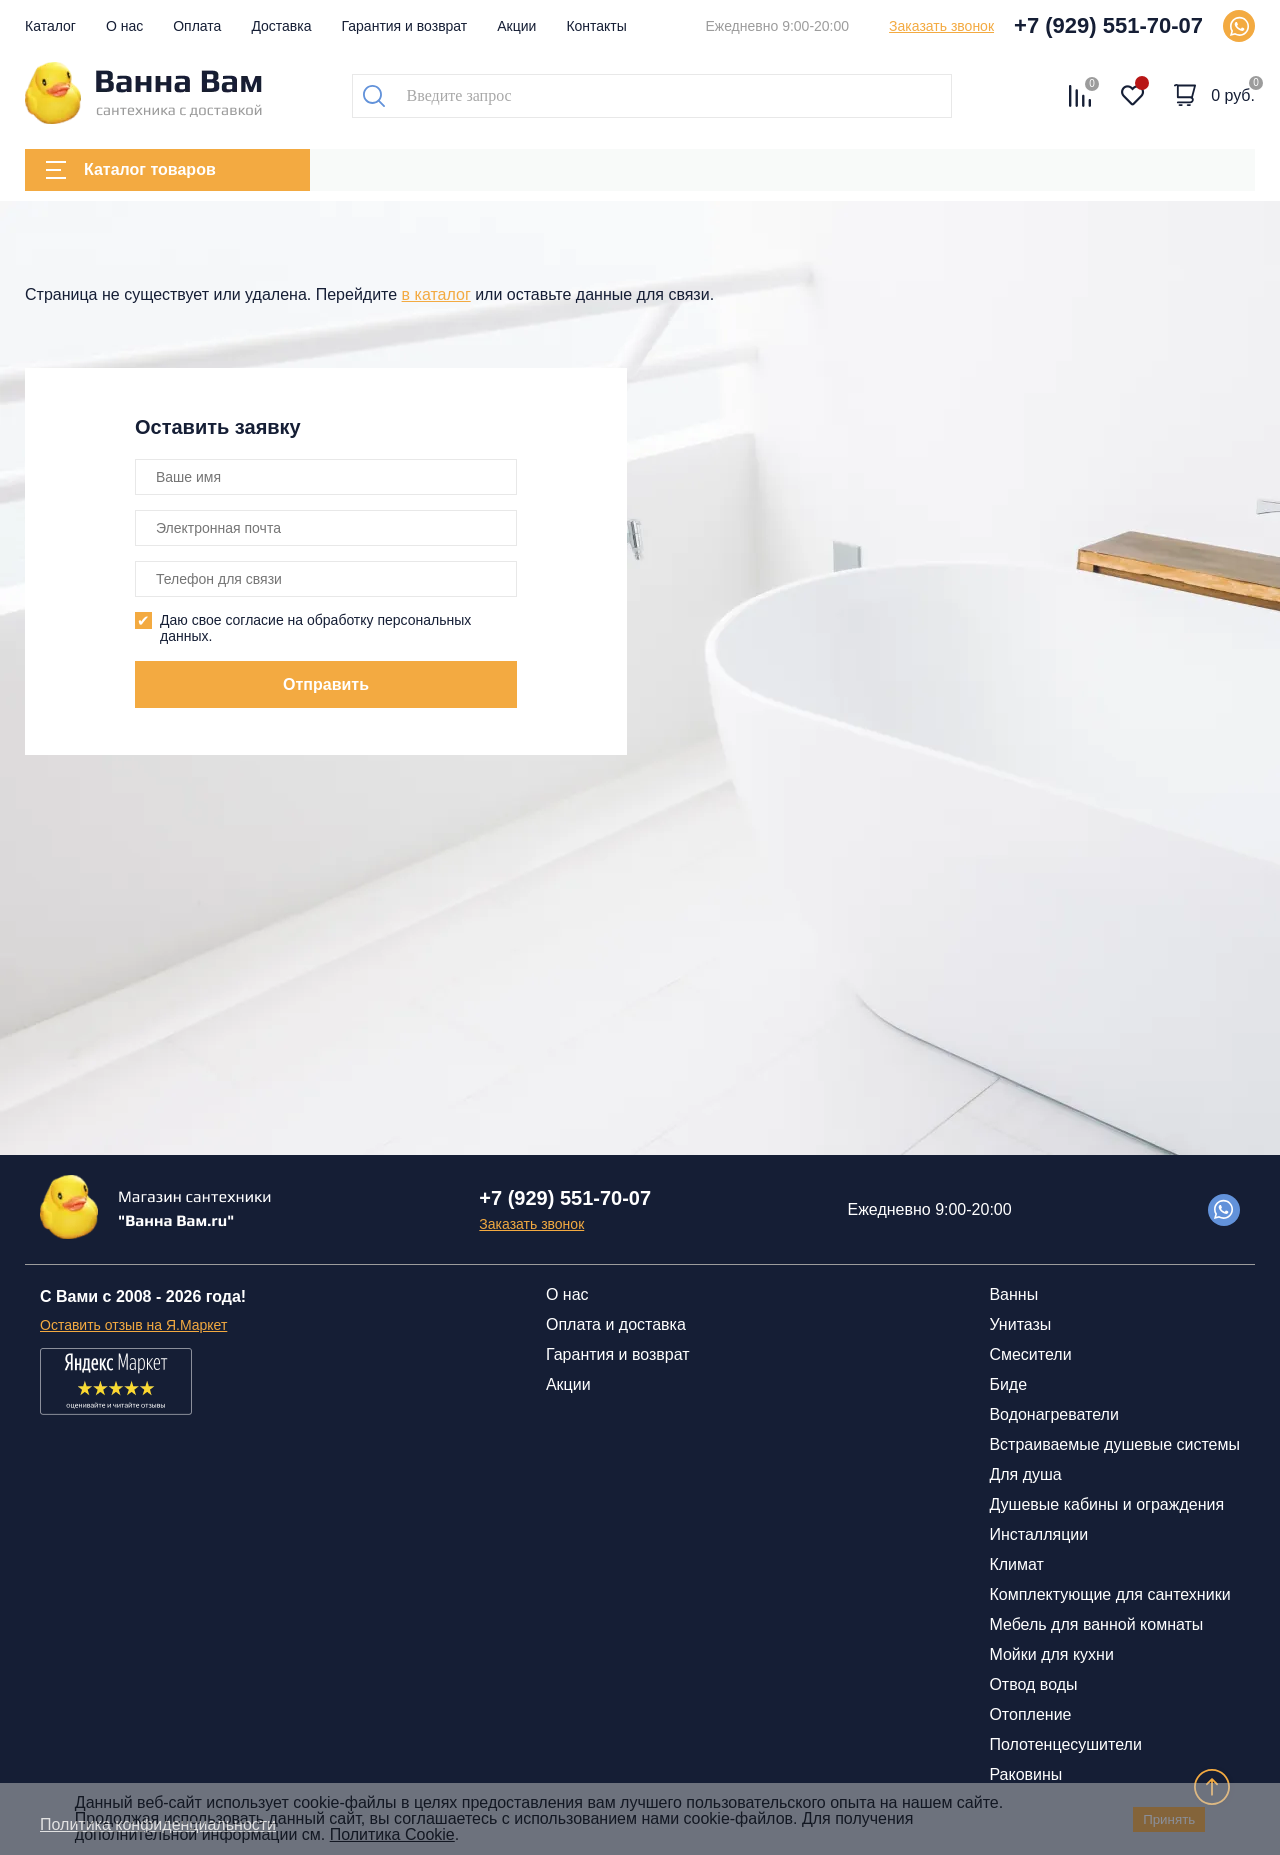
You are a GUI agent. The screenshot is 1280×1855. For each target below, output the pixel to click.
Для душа (1025, 1474)
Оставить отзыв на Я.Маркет (133, 1325)
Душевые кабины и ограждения (1106, 1504)
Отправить (326, 684)
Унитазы (1020, 1324)
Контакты (596, 26)
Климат (1016, 1564)
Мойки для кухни (1051, 1654)
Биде (1008, 1384)
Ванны (1013, 1294)
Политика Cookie (392, 1834)
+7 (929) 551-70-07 (1108, 25)
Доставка (281, 26)
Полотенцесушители (1065, 1744)
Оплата (197, 26)
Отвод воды (1033, 1684)
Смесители (1030, 1354)
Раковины (1025, 1774)
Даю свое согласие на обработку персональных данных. (315, 628)
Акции (516, 26)
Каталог (50, 26)
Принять (1169, 1819)
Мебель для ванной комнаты (1096, 1624)
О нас (124, 26)
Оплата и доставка (616, 1324)
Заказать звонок (941, 26)
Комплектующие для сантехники (1109, 1594)
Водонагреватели (1053, 1414)
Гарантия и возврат (405, 26)
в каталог (436, 294)
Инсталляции (1038, 1534)
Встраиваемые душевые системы (1114, 1444)
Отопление (1030, 1714)
